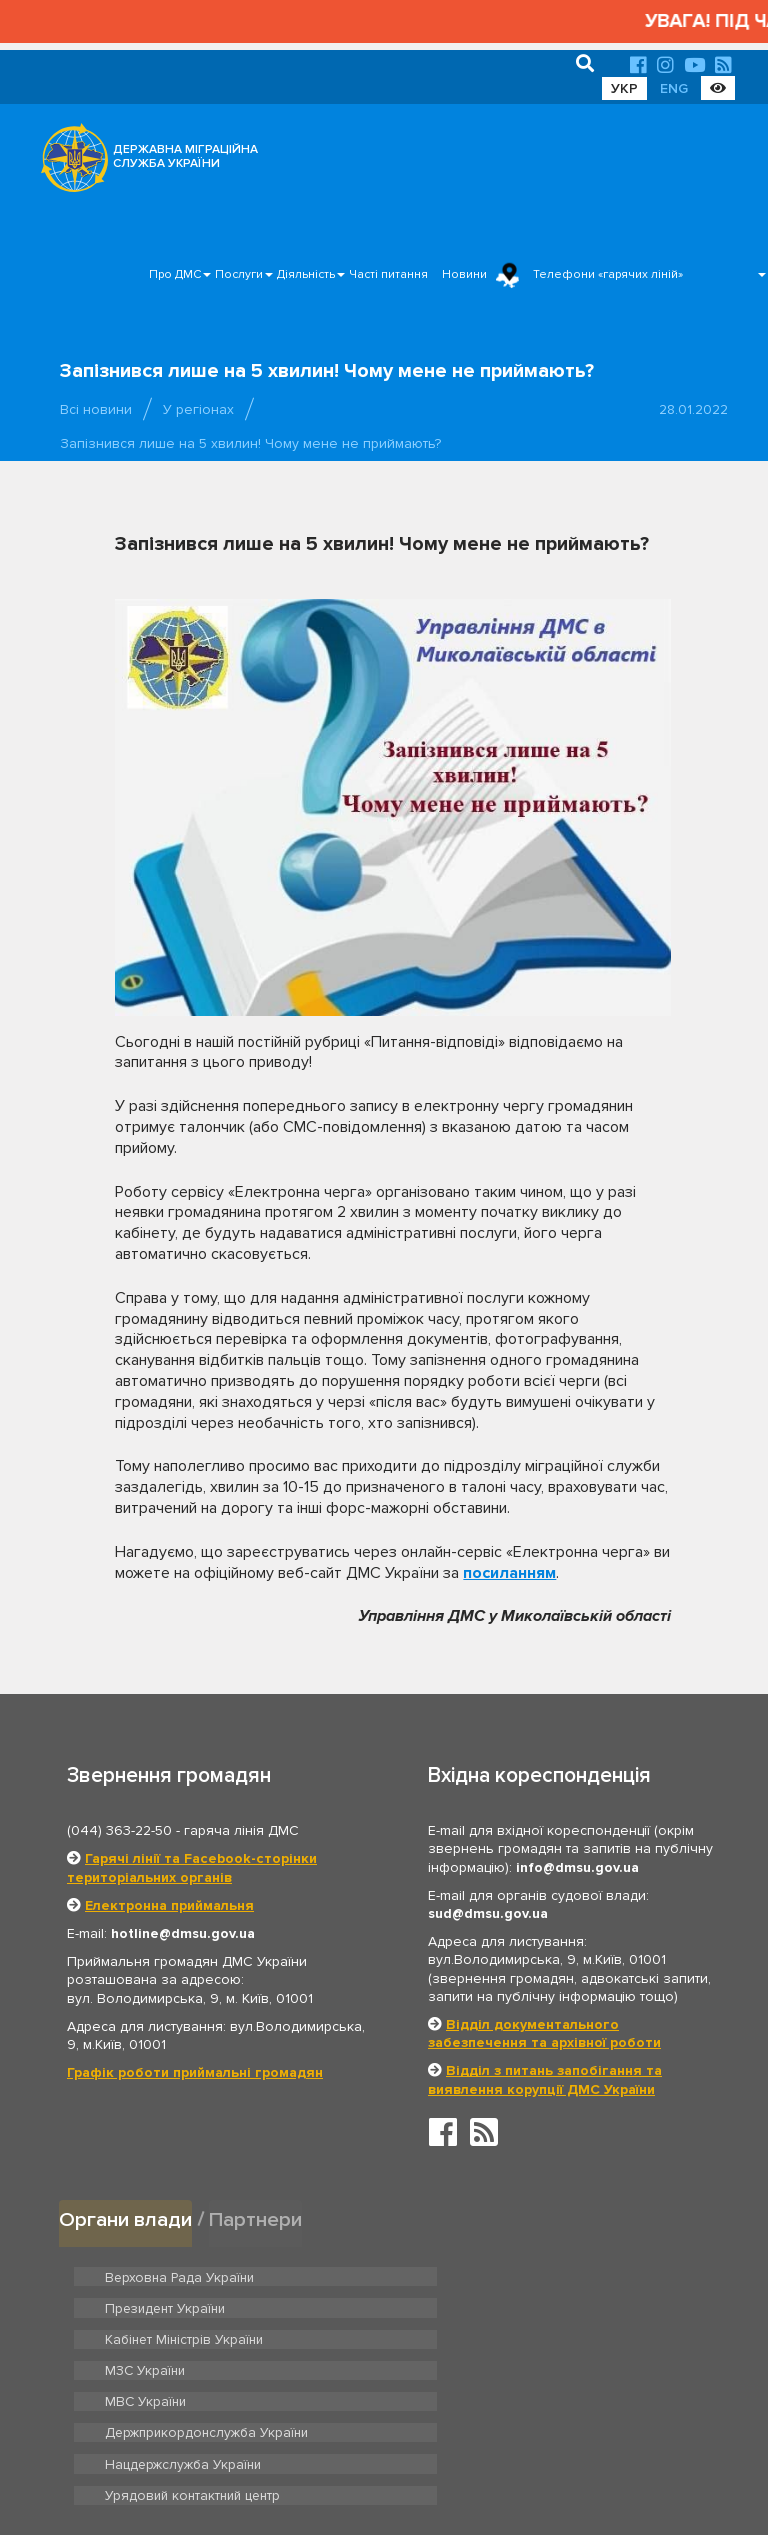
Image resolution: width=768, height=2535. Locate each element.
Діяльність (306, 274)
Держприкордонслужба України (530, 2338)
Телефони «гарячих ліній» (608, 274)
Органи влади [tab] (126, 2218)
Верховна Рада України (175, 2275)
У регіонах (198, 409)
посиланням (509, 1573)
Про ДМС (175, 274)
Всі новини (96, 409)
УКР (624, 88)
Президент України (490, 2275)
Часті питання (388, 274)
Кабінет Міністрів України (181, 2307)
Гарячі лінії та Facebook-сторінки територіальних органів (192, 1867)
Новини (464, 274)
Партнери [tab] (258, 2218)
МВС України (143, 2338)
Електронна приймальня (169, 1905)
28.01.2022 (693, 409)
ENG (674, 88)
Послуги (239, 274)
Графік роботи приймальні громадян (195, 2072)
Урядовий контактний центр (515, 2369)
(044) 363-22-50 (119, 1830)
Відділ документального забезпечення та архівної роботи (544, 2033)
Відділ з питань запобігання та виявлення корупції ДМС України (545, 2079)
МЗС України (470, 2307)
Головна (378, 2458)
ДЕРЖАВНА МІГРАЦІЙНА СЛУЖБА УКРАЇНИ (185, 156)
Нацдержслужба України (180, 2369)
